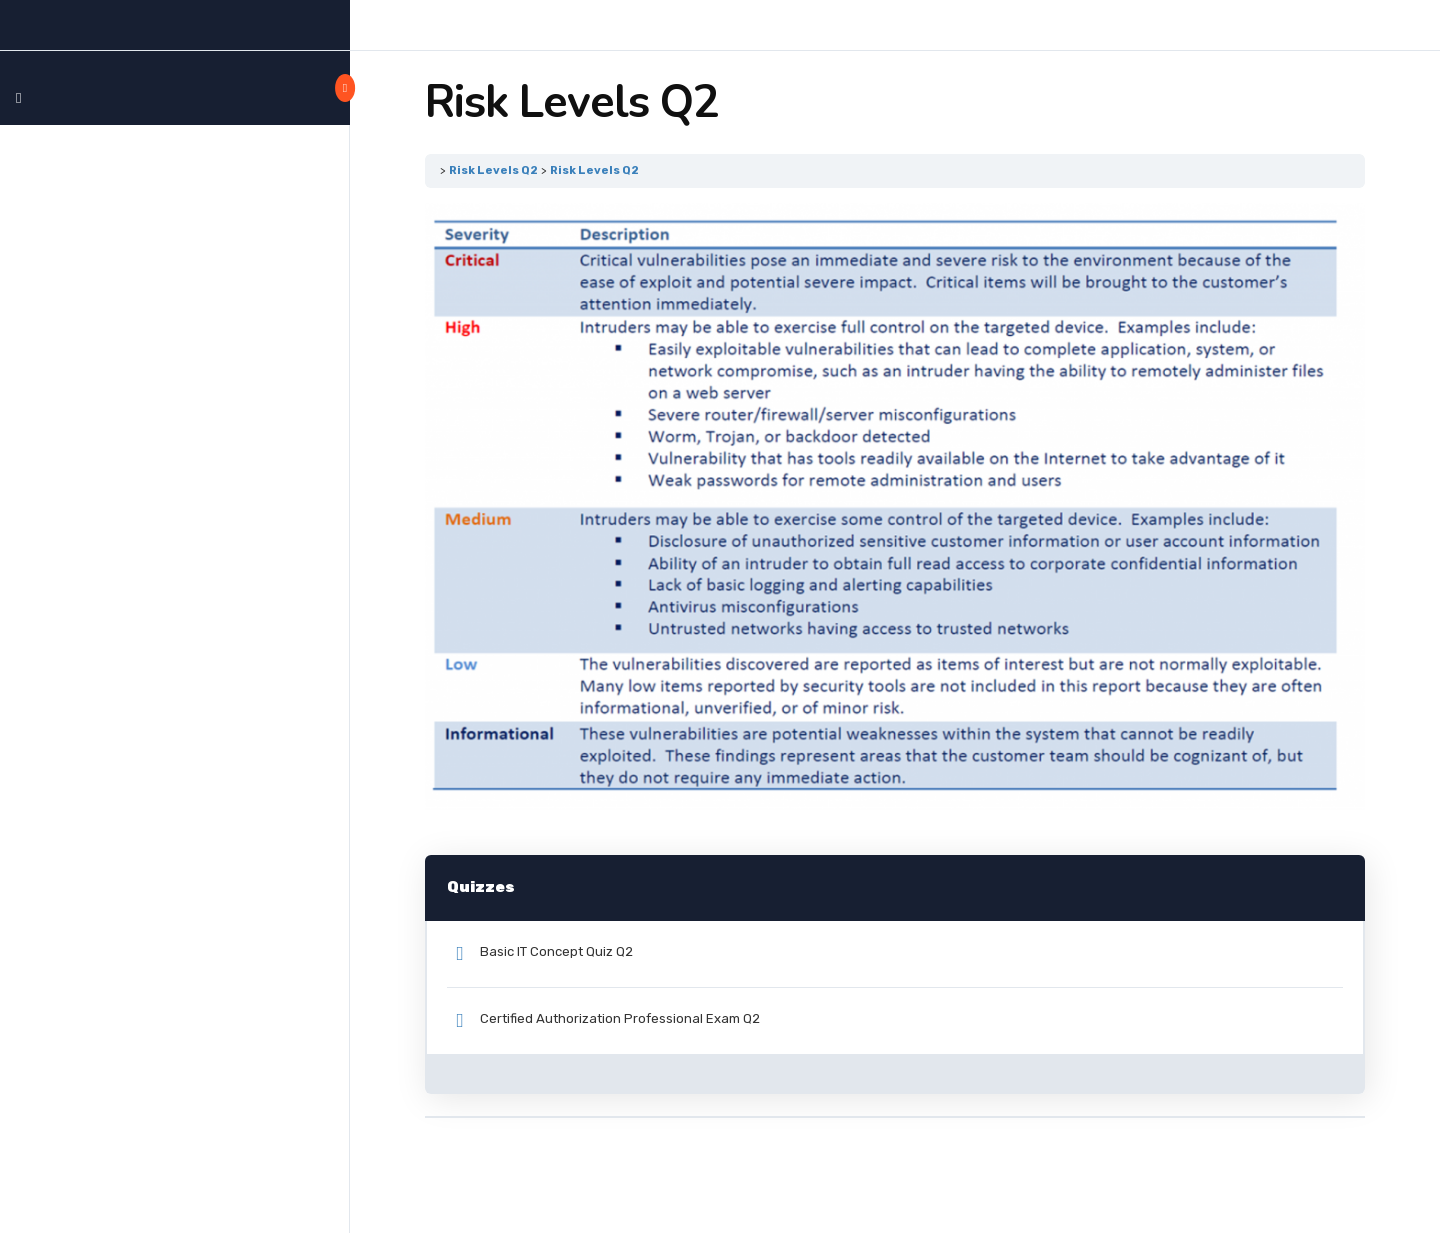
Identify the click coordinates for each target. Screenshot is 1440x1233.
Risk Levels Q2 (493, 170)
